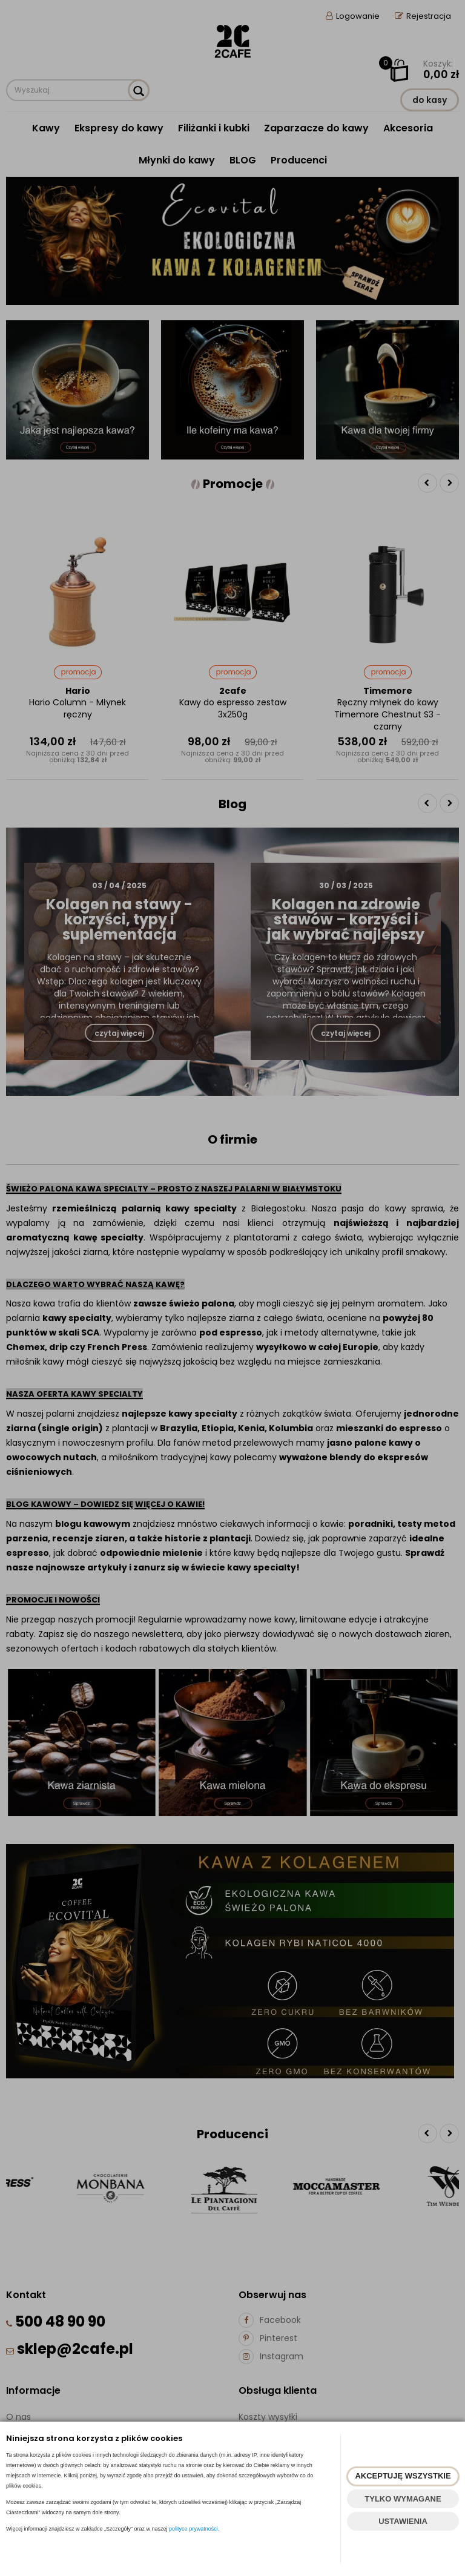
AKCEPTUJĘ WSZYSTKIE (402, 2475)
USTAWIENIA (402, 2521)
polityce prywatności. (194, 2529)
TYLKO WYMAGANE (402, 2498)
